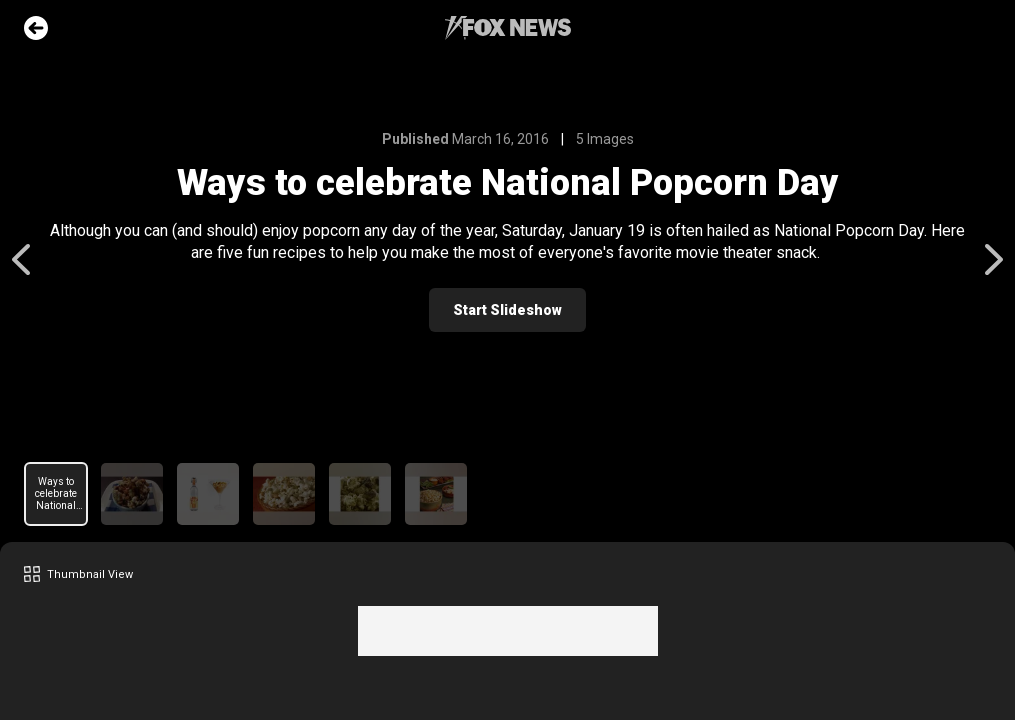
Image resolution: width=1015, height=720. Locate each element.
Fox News (508, 28)
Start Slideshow (507, 310)
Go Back (36, 28)
